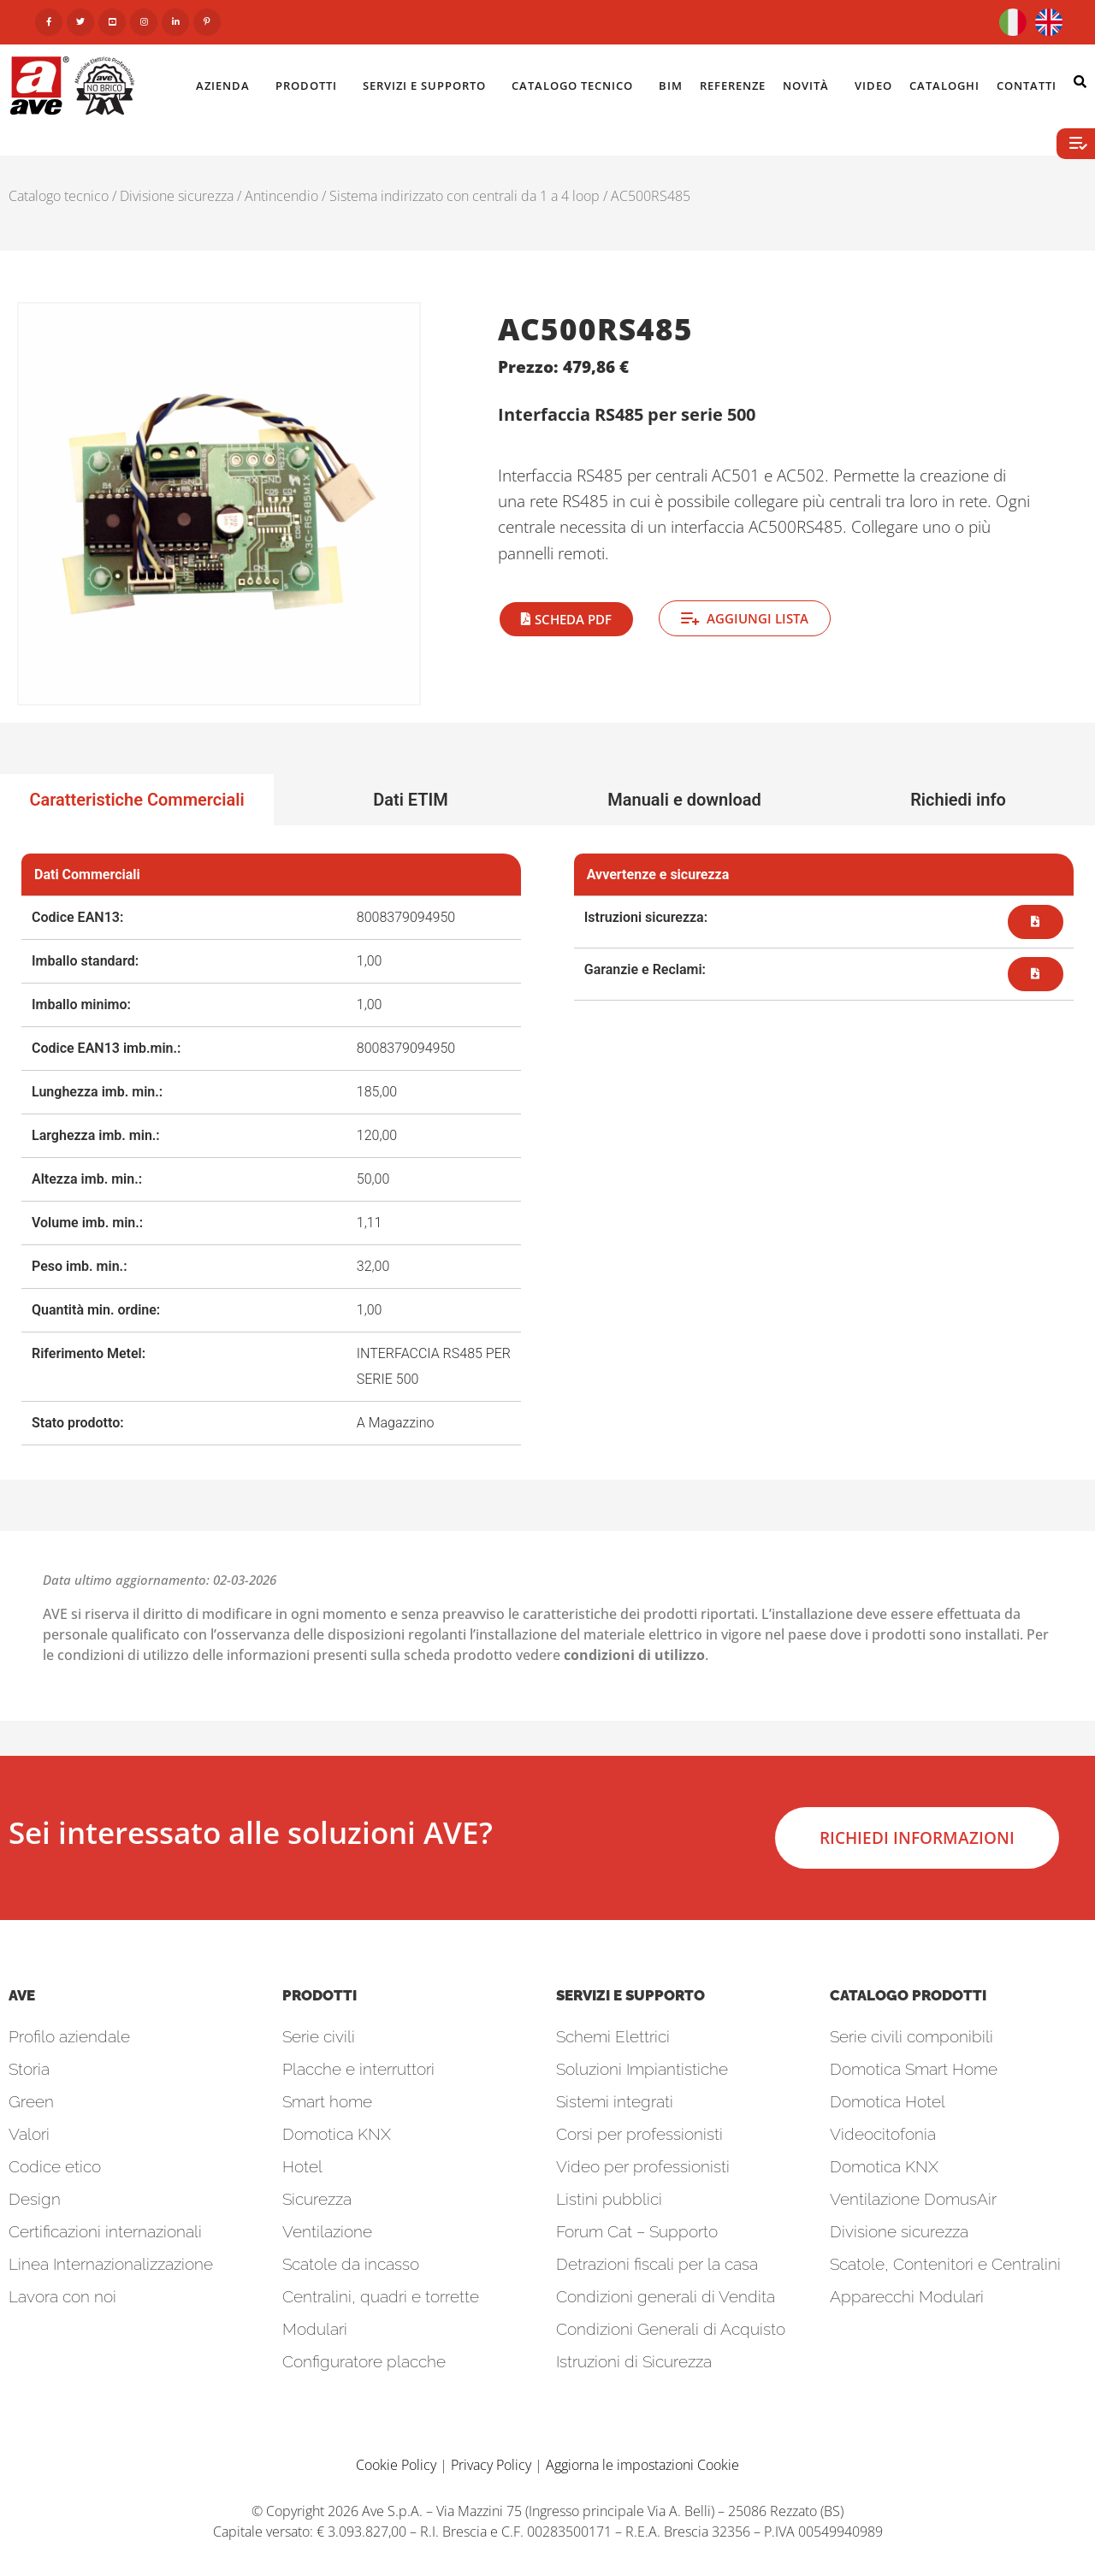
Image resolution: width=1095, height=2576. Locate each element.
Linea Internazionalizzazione (111, 2263)
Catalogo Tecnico (577, 85)
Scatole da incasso (350, 2263)
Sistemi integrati (614, 2101)
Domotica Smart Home (913, 2068)
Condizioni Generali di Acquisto (670, 2328)
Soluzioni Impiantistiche (642, 2068)
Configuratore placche (364, 2361)
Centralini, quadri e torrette (380, 2296)
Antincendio (281, 195)
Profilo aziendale (69, 2036)
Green (31, 2101)
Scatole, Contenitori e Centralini (945, 2263)
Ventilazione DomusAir (913, 2198)
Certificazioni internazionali (105, 2231)
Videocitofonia (883, 2133)
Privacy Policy (491, 2464)
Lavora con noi (62, 2296)
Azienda (227, 85)
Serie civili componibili (911, 2036)
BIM (671, 85)
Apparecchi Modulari (907, 2296)
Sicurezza (317, 2198)
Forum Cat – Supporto (637, 2231)
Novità (810, 85)
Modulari (314, 2328)
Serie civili (318, 2036)
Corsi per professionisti (639, 2133)
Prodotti (310, 85)
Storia (29, 2068)
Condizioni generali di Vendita (665, 2296)
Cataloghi (944, 85)
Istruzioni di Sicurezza (634, 2361)
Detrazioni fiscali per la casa (657, 2263)
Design (35, 2198)
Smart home (327, 2101)
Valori (29, 2133)
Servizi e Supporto (428, 85)
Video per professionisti (643, 2166)
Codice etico (55, 2166)
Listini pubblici (609, 2198)
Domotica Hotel (887, 2101)
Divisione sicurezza (177, 195)
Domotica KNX (336, 2133)
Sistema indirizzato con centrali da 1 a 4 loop (464, 195)
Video (873, 85)
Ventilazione (327, 2231)
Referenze (733, 85)
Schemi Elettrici (613, 2036)
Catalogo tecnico (59, 195)
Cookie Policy (396, 2464)
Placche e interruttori (358, 2068)
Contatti (1031, 85)
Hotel (302, 2166)
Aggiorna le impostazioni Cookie (642, 2464)
